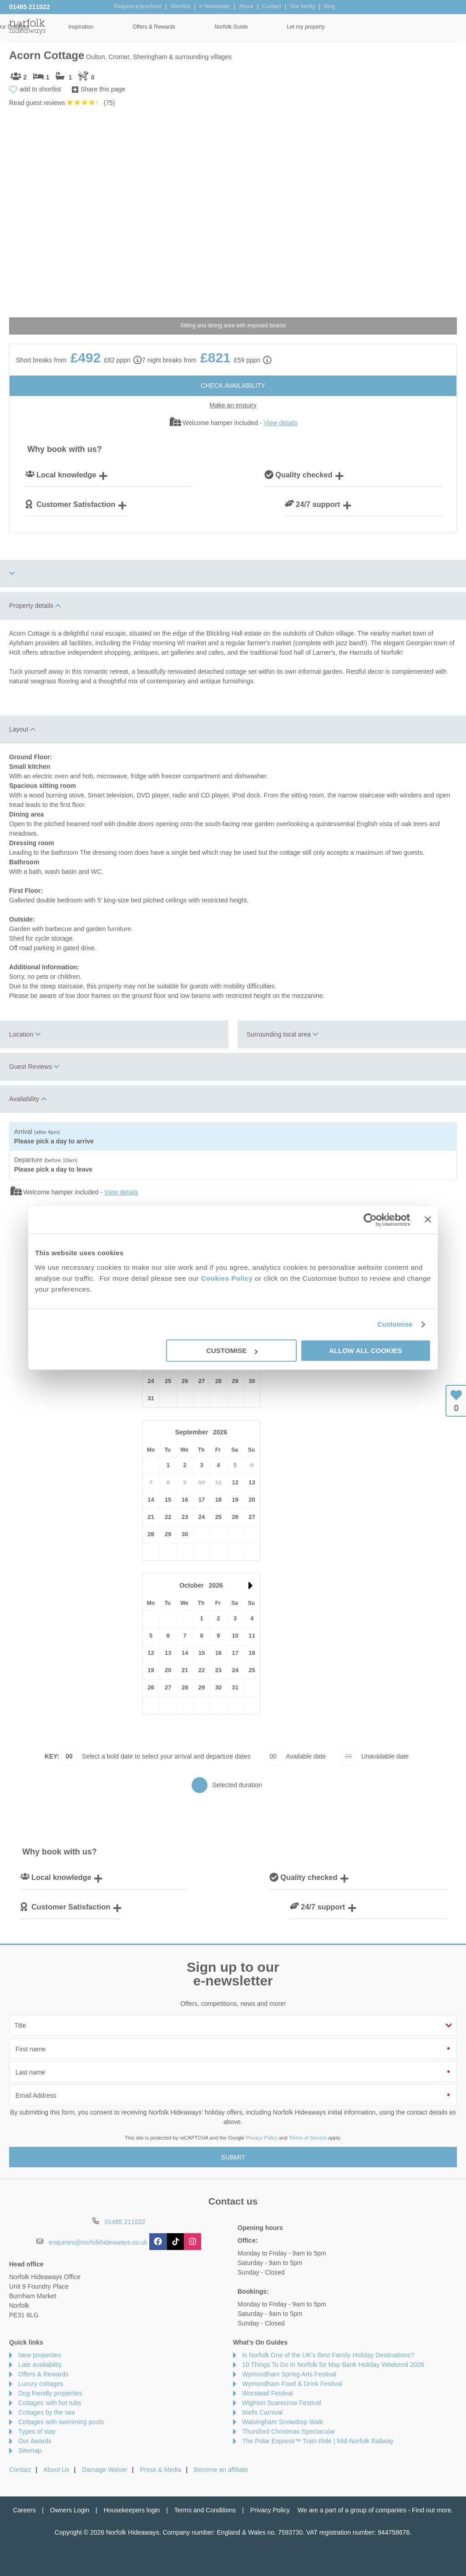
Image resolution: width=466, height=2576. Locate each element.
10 (235, 1635)
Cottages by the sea (46, 2412)
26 (185, 1381)
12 (235, 1482)
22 (168, 1517)
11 (251, 1635)
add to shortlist (40, 89)
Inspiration (202, 27)
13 (251, 1482)
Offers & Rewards (275, 27)
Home (72, 27)
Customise (395, 1324)
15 (168, 1499)
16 (185, 1499)
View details (280, 422)
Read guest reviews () (62, 102)
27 (201, 1381)
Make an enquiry (233, 405)
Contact (20, 2469)
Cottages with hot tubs (49, 2402)
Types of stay (37, 2431)
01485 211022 (29, 6)
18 (218, 1499)
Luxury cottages (40, 2383)
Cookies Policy (227, 1278)
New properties (39, 2355)
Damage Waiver (104, 2469)
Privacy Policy (262, 2137)
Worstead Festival (267, 2393)
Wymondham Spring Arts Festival (289, 2374)
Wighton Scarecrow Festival (281, 2402)
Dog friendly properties (50, 2393)
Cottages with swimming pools (61, 2422)
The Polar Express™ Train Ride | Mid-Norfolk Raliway (318, 2441)
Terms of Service (308, 2137)
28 (218, 1381)
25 (168, 1381)
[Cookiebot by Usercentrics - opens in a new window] (370, 1220)
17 (201, 1499)
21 (150, 1517)
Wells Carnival (262, 2412)
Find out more (431, 2510)
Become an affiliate (221, 2469)
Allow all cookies (365, 1350)
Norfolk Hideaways (27, 26)
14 (150, 1499)
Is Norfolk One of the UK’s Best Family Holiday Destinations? (328, 2355)
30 (251, 1381)
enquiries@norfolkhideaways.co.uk (98, 2242)
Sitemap (29, 2450)
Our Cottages (135, 27)
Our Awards (34, 2441)
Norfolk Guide (353, 27)
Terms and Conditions (205, 2510)
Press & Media (161, 2469)
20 (251, 1499)
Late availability (40, 2364)
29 (235, 1381)
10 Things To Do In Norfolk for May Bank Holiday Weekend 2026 (333, 2364)
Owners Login (69, 2510)
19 (235, 1499)
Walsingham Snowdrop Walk (282, 2422)
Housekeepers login (132, 2510)
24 (150, 1381)
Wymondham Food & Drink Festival (292, 2383)
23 (185, 1517)
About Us (56, 2469)
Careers (24, 2510)
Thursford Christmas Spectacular (288, 2431)
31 (150, 1398)
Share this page (103, 89)
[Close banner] (428, 1219)
